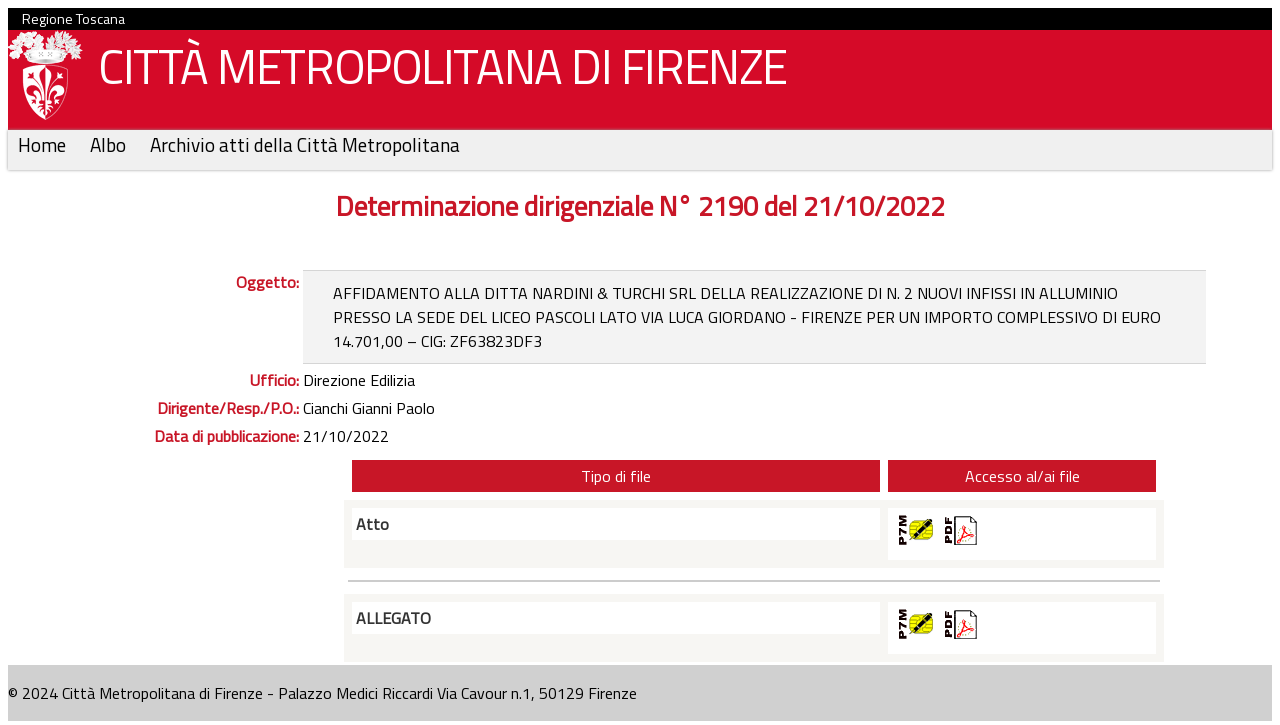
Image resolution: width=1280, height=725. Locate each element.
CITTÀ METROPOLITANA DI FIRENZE (435, 71)
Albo (110, 144)
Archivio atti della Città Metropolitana (305, 144)
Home (44, 144)
